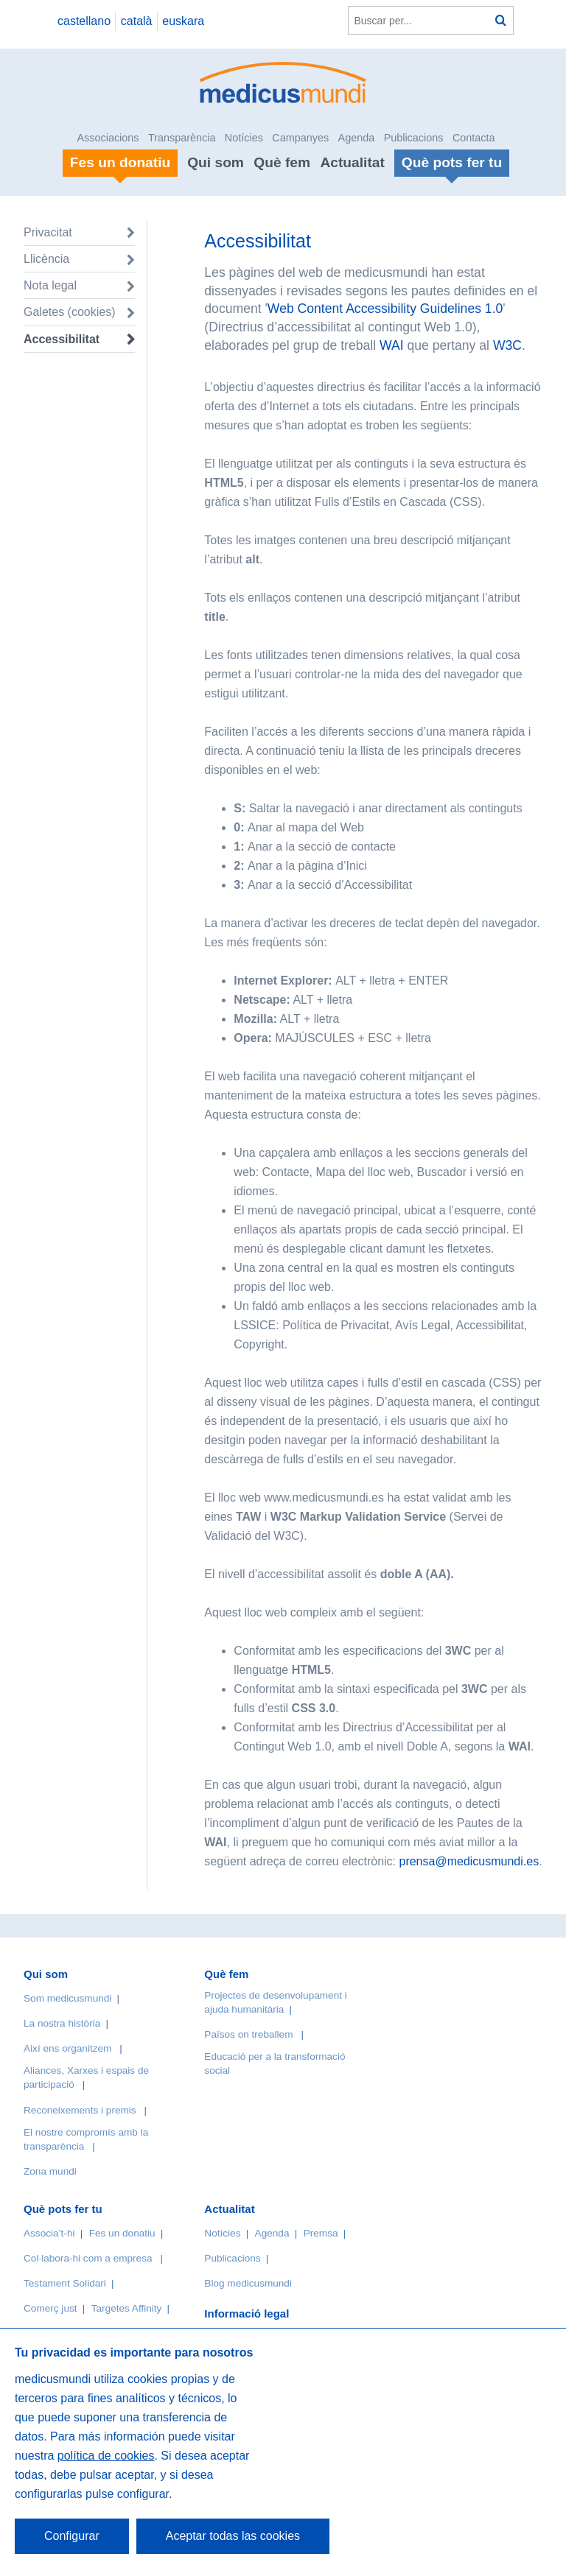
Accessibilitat (63, 339)
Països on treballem (250, 2034)
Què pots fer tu (63, 2209)
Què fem (282, 162)
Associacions (108, 138)
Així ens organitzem (67, 2048)
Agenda (356, 138)
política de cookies (106, 2455)
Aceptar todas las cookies (233, 2536)
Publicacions (414, 138)
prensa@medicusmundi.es (469, 1861)
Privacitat (48, 232)
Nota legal (50, 285)
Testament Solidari (65, 2283)
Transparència (181, 138)
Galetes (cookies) (70, 312)
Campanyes (300, 138)
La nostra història (62, 2023)
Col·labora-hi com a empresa (88, 2258)
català (137, 21)
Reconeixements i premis (80, 2110)
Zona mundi (50, 2171)
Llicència (46, 259)
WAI (392, 345)
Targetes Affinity (126, 2308)
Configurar (71, 2536)
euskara (183, 21)
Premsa (321, 2233)
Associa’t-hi (49, 2233)
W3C (507, 345)
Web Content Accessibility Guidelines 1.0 (385, 308)
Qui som (215, 162)
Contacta (474, 138)
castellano (84, 21)
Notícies (244, 138)
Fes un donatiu (122, 2233)
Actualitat (352, 162)
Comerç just (50, 2308)
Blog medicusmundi (248, 2283)
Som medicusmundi (67, 1998)
